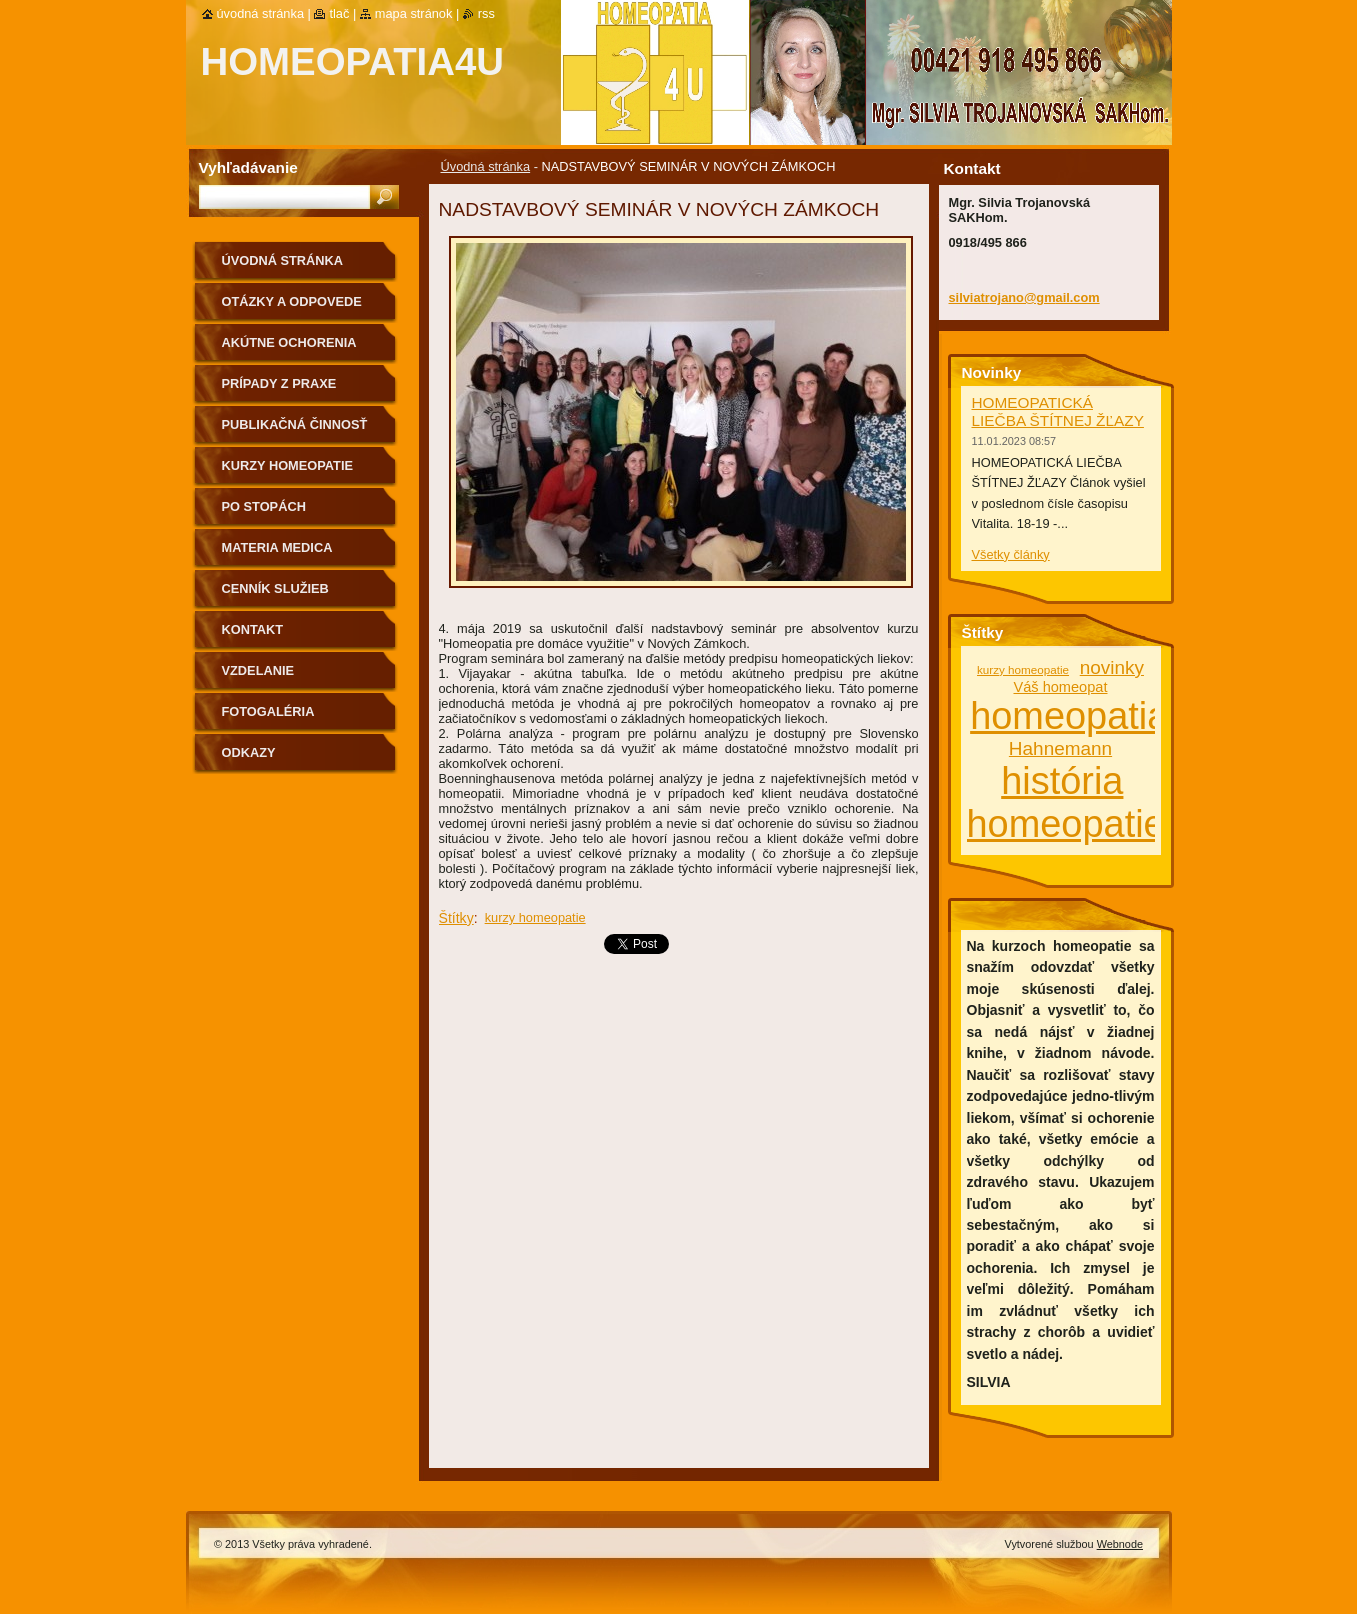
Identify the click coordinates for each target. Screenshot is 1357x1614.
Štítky (456, 918)
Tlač (339, 13)
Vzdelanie (258, 670)
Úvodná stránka (486, 166)
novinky (1112, 667)
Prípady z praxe (279, 383)
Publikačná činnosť (295, 424)
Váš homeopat (1060, 687)
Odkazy (249, 752)
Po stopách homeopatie (264, 513)
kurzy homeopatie (535, 917)
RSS (486, 13)
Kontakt (253, 629)
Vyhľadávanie (248, 167)
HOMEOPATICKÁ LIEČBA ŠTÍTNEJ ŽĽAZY (1058, 411)
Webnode (1120, 1544)
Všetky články (1011, 554)
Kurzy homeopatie (288, 465)
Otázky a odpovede (292, 301)
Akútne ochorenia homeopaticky (289, 349)
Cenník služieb (275, 588)
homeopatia (1069, 716)
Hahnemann (1060, 748)
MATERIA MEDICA (277, 547)
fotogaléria (268, 711)
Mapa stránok (414, 13)
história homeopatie (1066, 802)
